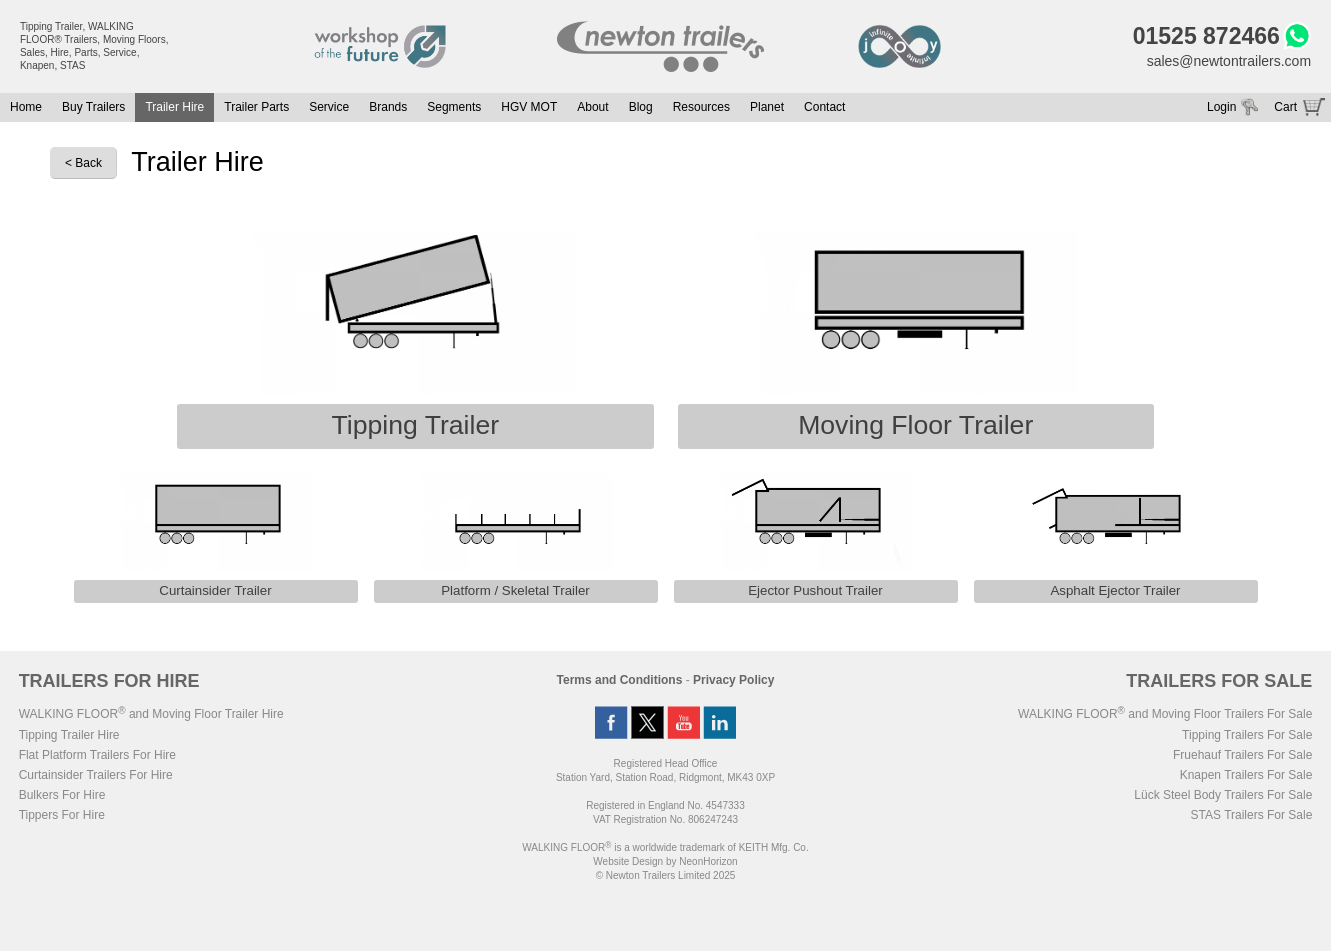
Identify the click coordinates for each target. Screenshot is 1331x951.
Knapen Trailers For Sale (1246, 775)
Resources (701, 107)
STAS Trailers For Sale (1252, 815)
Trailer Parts (256, 107)
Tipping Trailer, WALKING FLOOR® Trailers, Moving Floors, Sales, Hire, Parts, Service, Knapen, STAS (94, 46)
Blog (641, 107)
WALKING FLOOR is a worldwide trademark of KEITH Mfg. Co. (665, 847)
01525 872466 (1206, 36)
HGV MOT (529, 107)
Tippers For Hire (62, 815)
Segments (454, 107)
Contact (824, 107)
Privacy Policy (733, 680)
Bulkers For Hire (62, 795)
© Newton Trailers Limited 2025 (666, 875)
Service (329, 107)
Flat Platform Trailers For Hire (97, 755)
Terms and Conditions (620, 680)
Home (26, 107)
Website (628, 861)
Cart (1285, 107)
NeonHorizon (708, 861)
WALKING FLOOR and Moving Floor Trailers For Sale (1165, 714)
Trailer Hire (174, 107)
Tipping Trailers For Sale (1247, 735)
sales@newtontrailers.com (1229, 61)
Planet (767, 107)
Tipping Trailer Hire (69, 735)
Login (1221, 107)
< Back (83, 163)
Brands (388, 107)
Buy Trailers (93, 107)
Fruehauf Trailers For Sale (1242, 755)
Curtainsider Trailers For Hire (96, 775)
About (592, 107)
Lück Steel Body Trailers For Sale (1223, 795)
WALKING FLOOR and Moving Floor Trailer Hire (151, 714)
